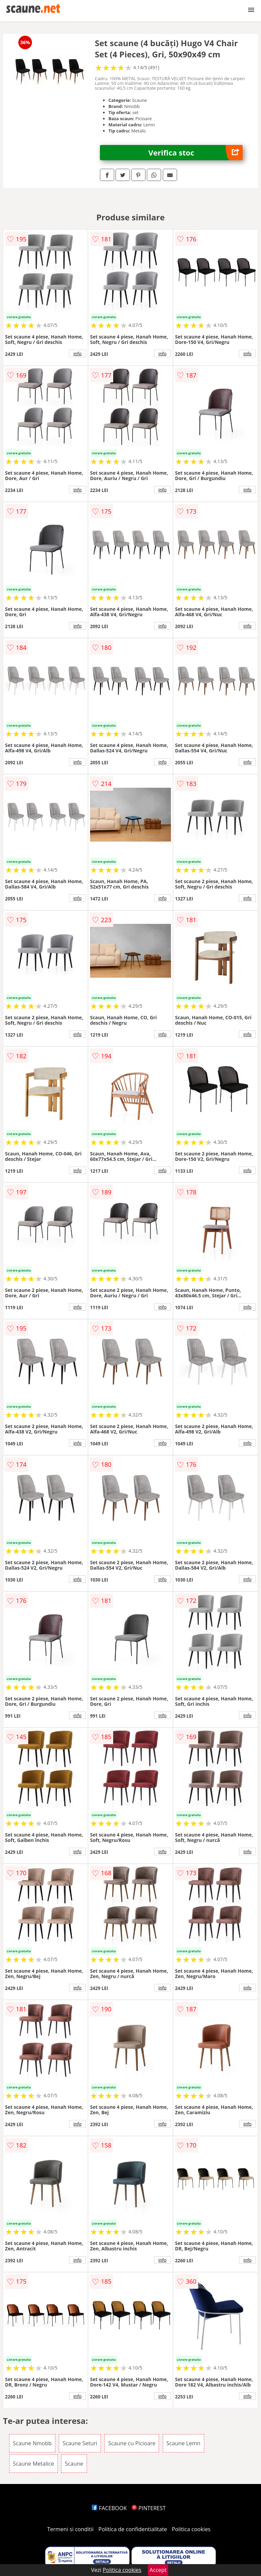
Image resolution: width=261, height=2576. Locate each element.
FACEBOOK (109, 2508)
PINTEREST (149, 2508)
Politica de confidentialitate (133, 2529)
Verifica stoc (196, 152)
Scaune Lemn (184, 2443)
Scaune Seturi (80, 2443)
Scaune (74, 2463)
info (77, 353)
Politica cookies (191, 2529)
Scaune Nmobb (32, 2443)
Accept (158, 2570)
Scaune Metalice (33, 2463)
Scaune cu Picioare (131, 2443)
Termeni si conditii (70, 2529)
